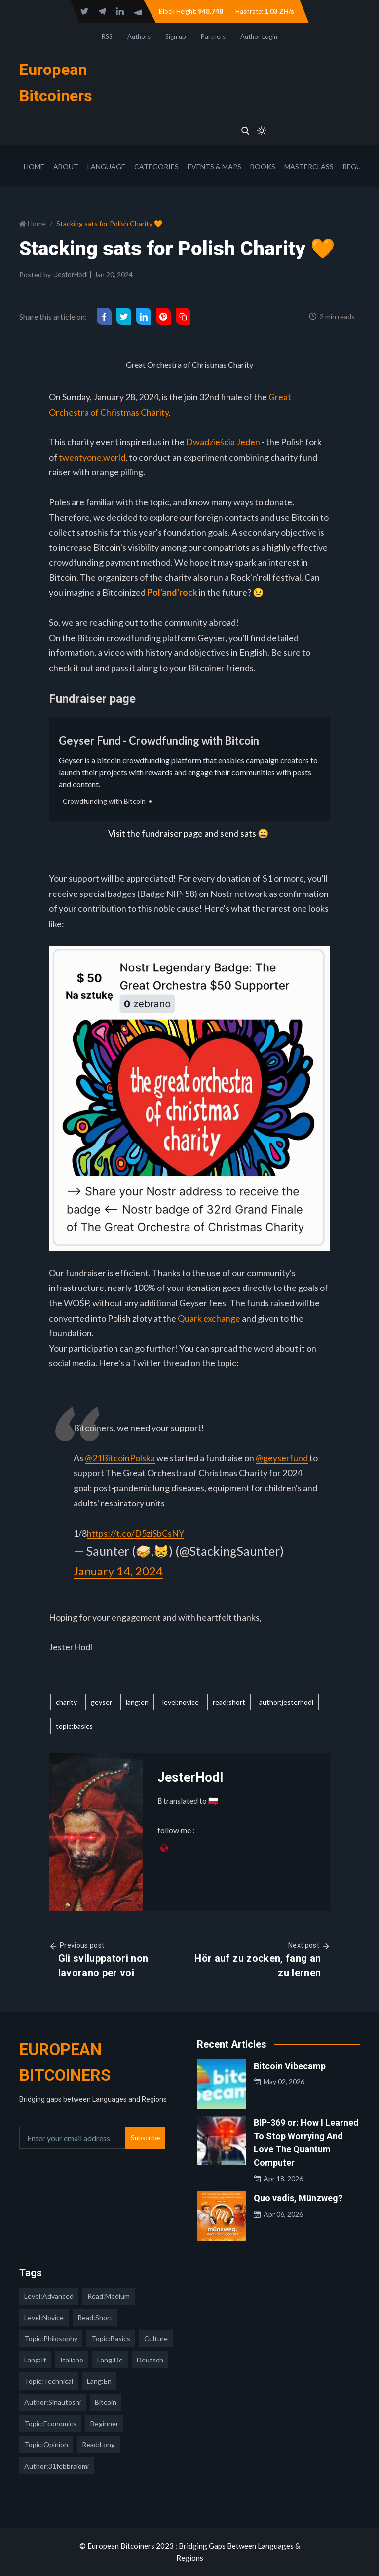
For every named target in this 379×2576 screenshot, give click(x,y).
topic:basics (74, 1726)
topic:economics (50, 2423)
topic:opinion (46, 2444)
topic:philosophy (50, 2338)
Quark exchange (209, 1318)
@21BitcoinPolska (120, 1457)
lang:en (137, 1702)
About (65, 166)
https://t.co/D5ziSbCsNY (135, 1533)
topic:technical (48, 2381)
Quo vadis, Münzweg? (298, 2198)
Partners (213, 36)
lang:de (110, 2360)
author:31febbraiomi (56, 2466)
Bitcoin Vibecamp (290, 2066)
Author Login (258, 36)
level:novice (180, 1702)
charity (66, 1702)
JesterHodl (71, 275)
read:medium (108, 2296)
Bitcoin (105, 2402)
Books (262, 166)
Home (34, 166)
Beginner (104, 2423)
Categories (156, 166)
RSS (107, 36)
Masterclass (309, 166)
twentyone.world (92, 457)
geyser (101, 1702)
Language (106, 166)
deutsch (150, 2360)
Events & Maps (214, 166)
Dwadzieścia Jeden (223, 441)
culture (156, 2338)
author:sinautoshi (52, 2402)
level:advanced (49, 2296)
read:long (98, 2444)
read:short (229, 1702)
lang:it (35, 2360)
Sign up (175, 36)
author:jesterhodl (286, 1702)
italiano (71, 2360)
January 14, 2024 (121, 1570)
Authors (139, 36)
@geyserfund (282, 1457)
